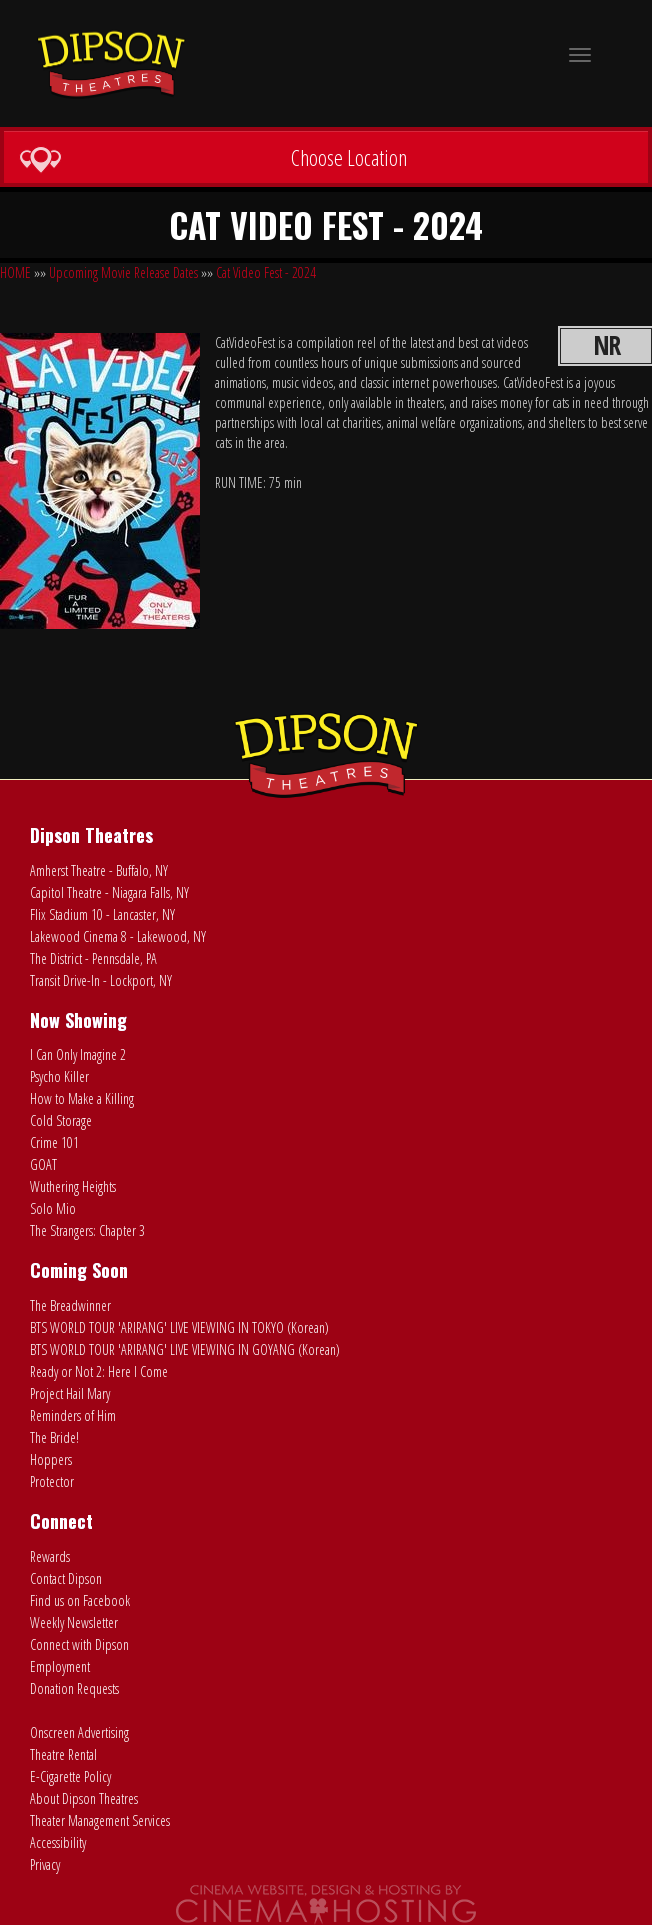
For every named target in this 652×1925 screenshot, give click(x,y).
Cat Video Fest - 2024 (266, 272)
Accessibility (58, 1842)
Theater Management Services (100, 1820)
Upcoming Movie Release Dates (123, 272)
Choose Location (213, 158)
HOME (15, 272)
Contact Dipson (66, 1578)
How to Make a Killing (82, 1098)
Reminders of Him (73, 1415)
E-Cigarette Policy (70, 1776)
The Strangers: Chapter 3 (87, 1230)
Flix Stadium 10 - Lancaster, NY (102, 914)
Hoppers (51, 1459)
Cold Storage (61, 1120)
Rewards (50, 1556)
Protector (52, 1481)
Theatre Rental (63, 1754)
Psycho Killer (59, 1076)
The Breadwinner (70, 1305)
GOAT (43, 1164)
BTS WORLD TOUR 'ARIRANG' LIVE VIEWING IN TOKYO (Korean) (179, 1327)
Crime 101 (54, 1142)
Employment (60, 1666)
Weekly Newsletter (74, 1622)
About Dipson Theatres (84, 1798)
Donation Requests (74, 1688)
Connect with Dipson (79, 1644)
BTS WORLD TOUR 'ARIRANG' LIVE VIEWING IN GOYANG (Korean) (185, 1349)
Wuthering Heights (73, 1186)
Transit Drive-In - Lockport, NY (101, 980)
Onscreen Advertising (79, 1732)
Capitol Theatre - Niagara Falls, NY (109, 892)
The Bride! (54, 1437)
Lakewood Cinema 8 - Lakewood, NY (118, 936)
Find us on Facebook (80, 1600)
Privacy (45, 1864)
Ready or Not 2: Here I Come (99, 1371)
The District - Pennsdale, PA (93, 958)
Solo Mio (53, 1208)
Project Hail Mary (70, 1393)
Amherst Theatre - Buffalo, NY (99, 870)
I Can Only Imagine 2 (78, 1054)
